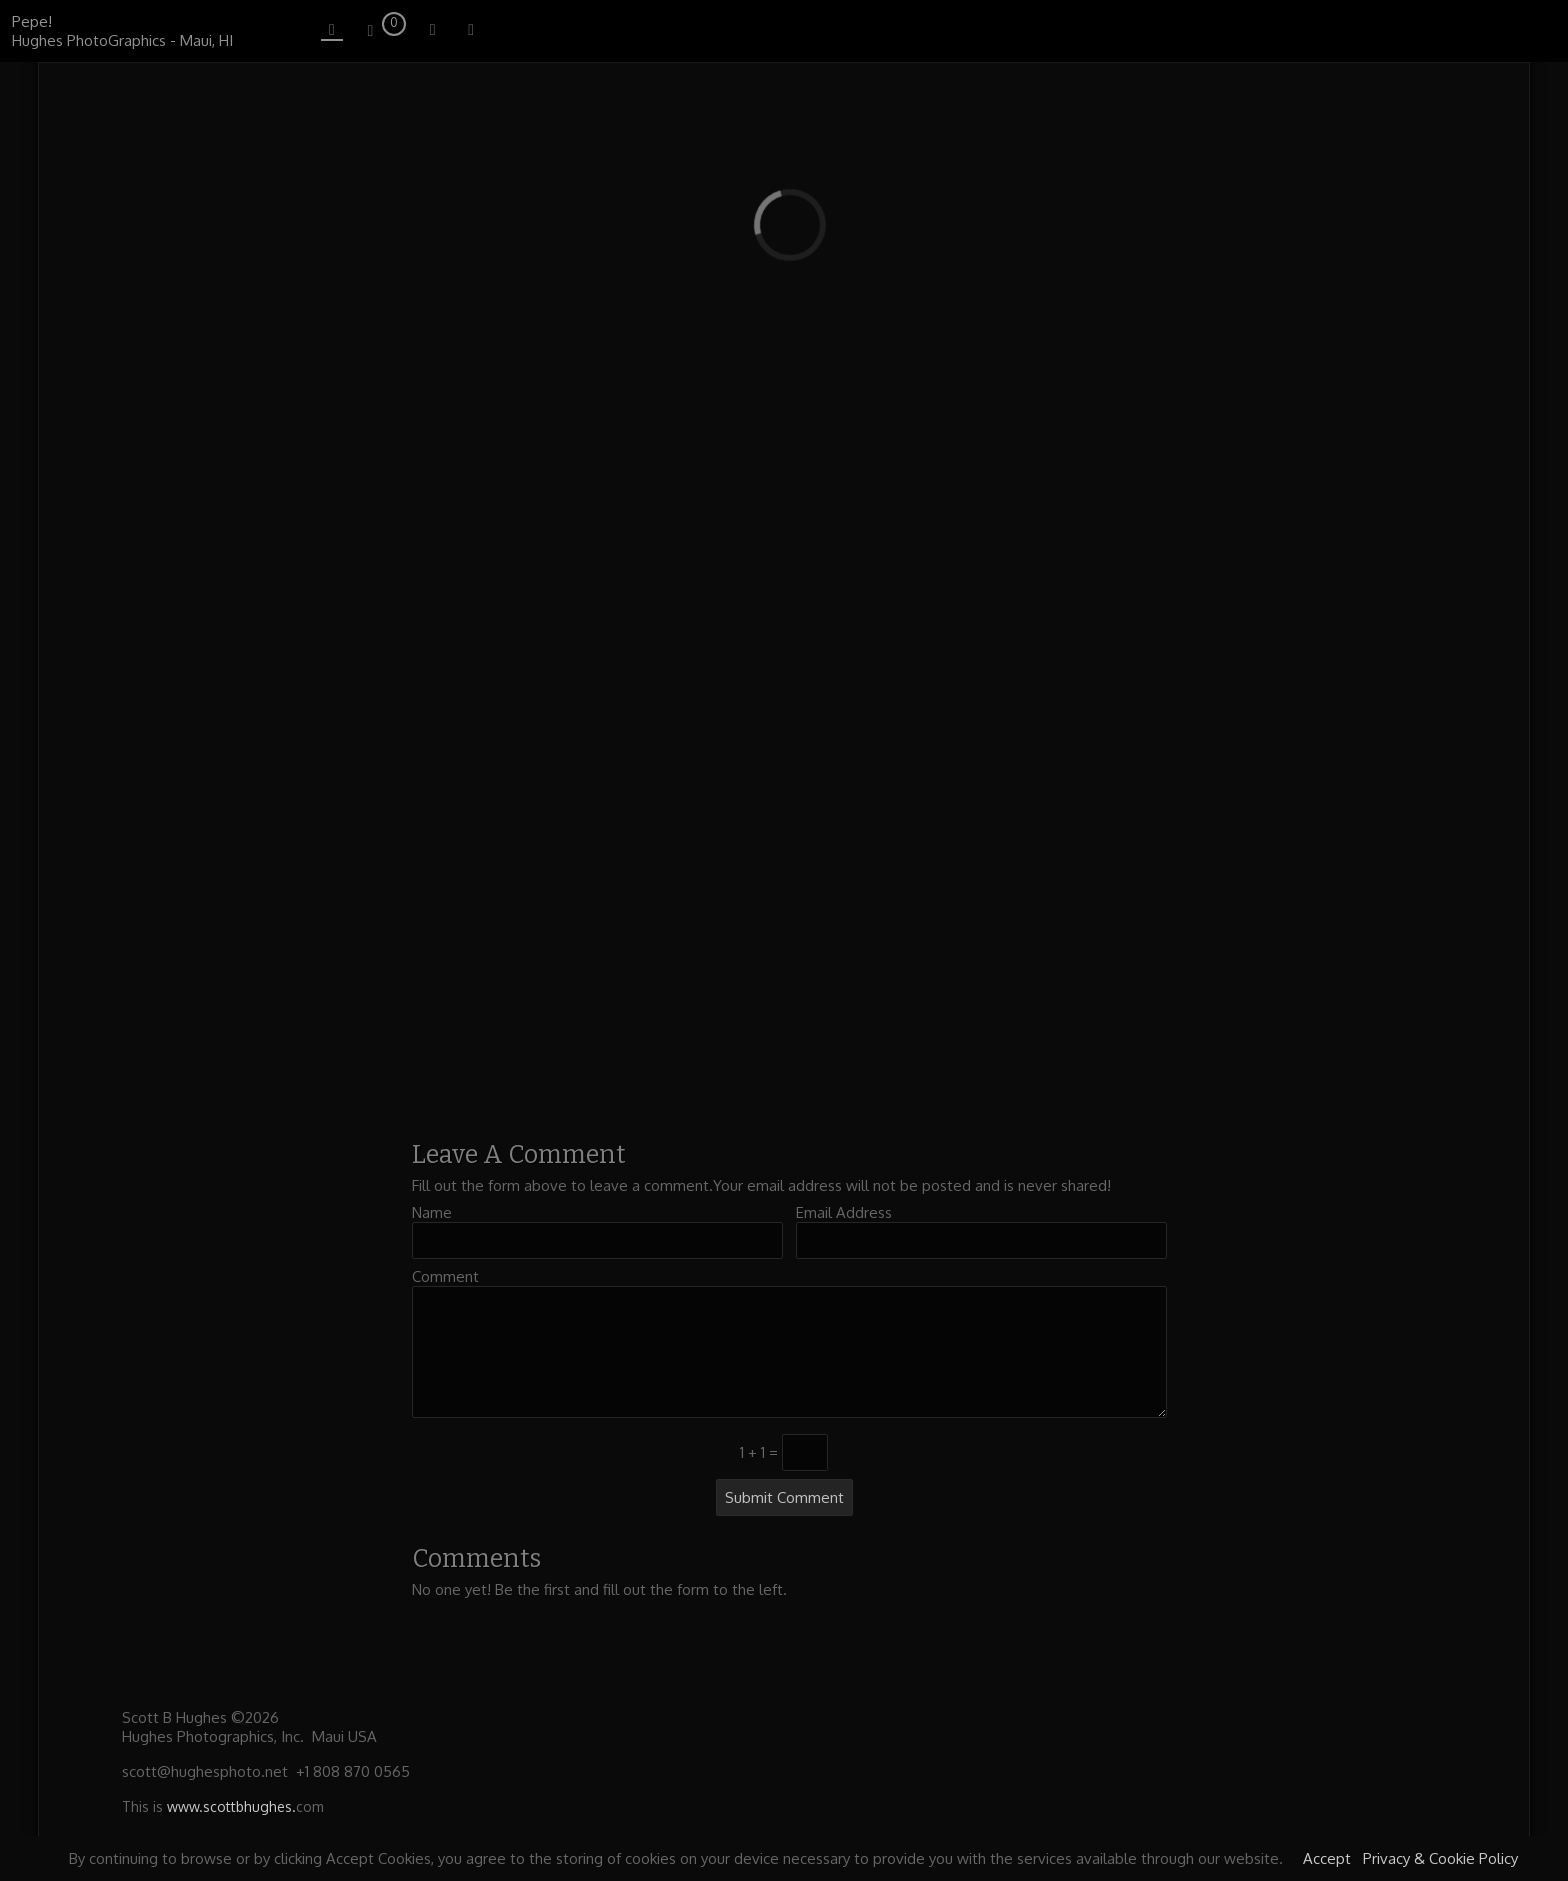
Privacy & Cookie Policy (1440, 1858)
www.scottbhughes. (231, 1806)
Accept (1327, 1858)
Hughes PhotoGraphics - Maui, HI (122, 40)
